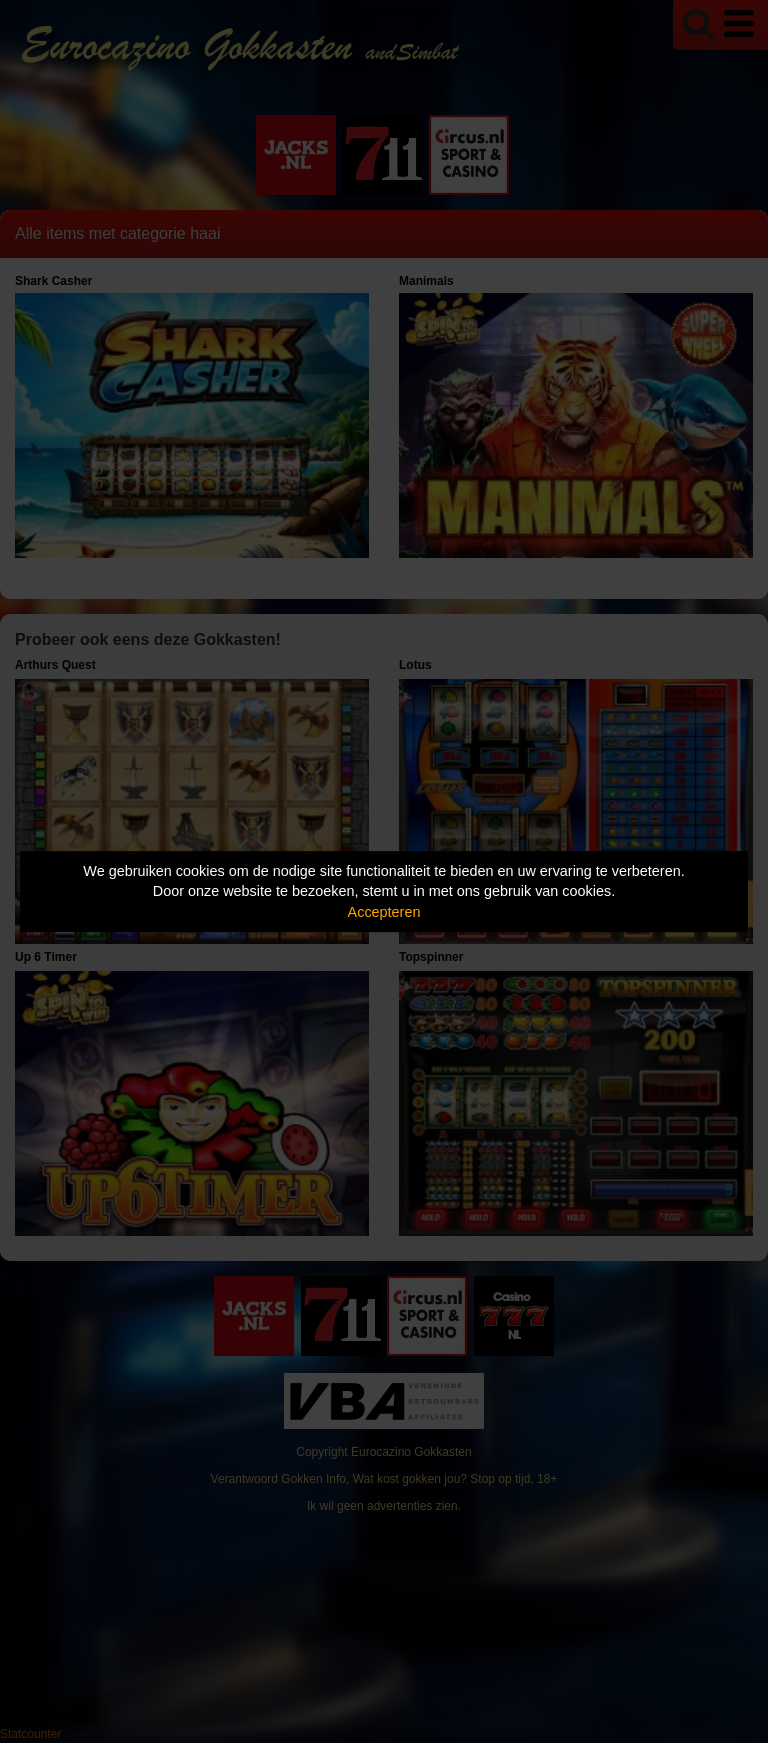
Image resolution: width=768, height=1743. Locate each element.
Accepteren (384, 912)
